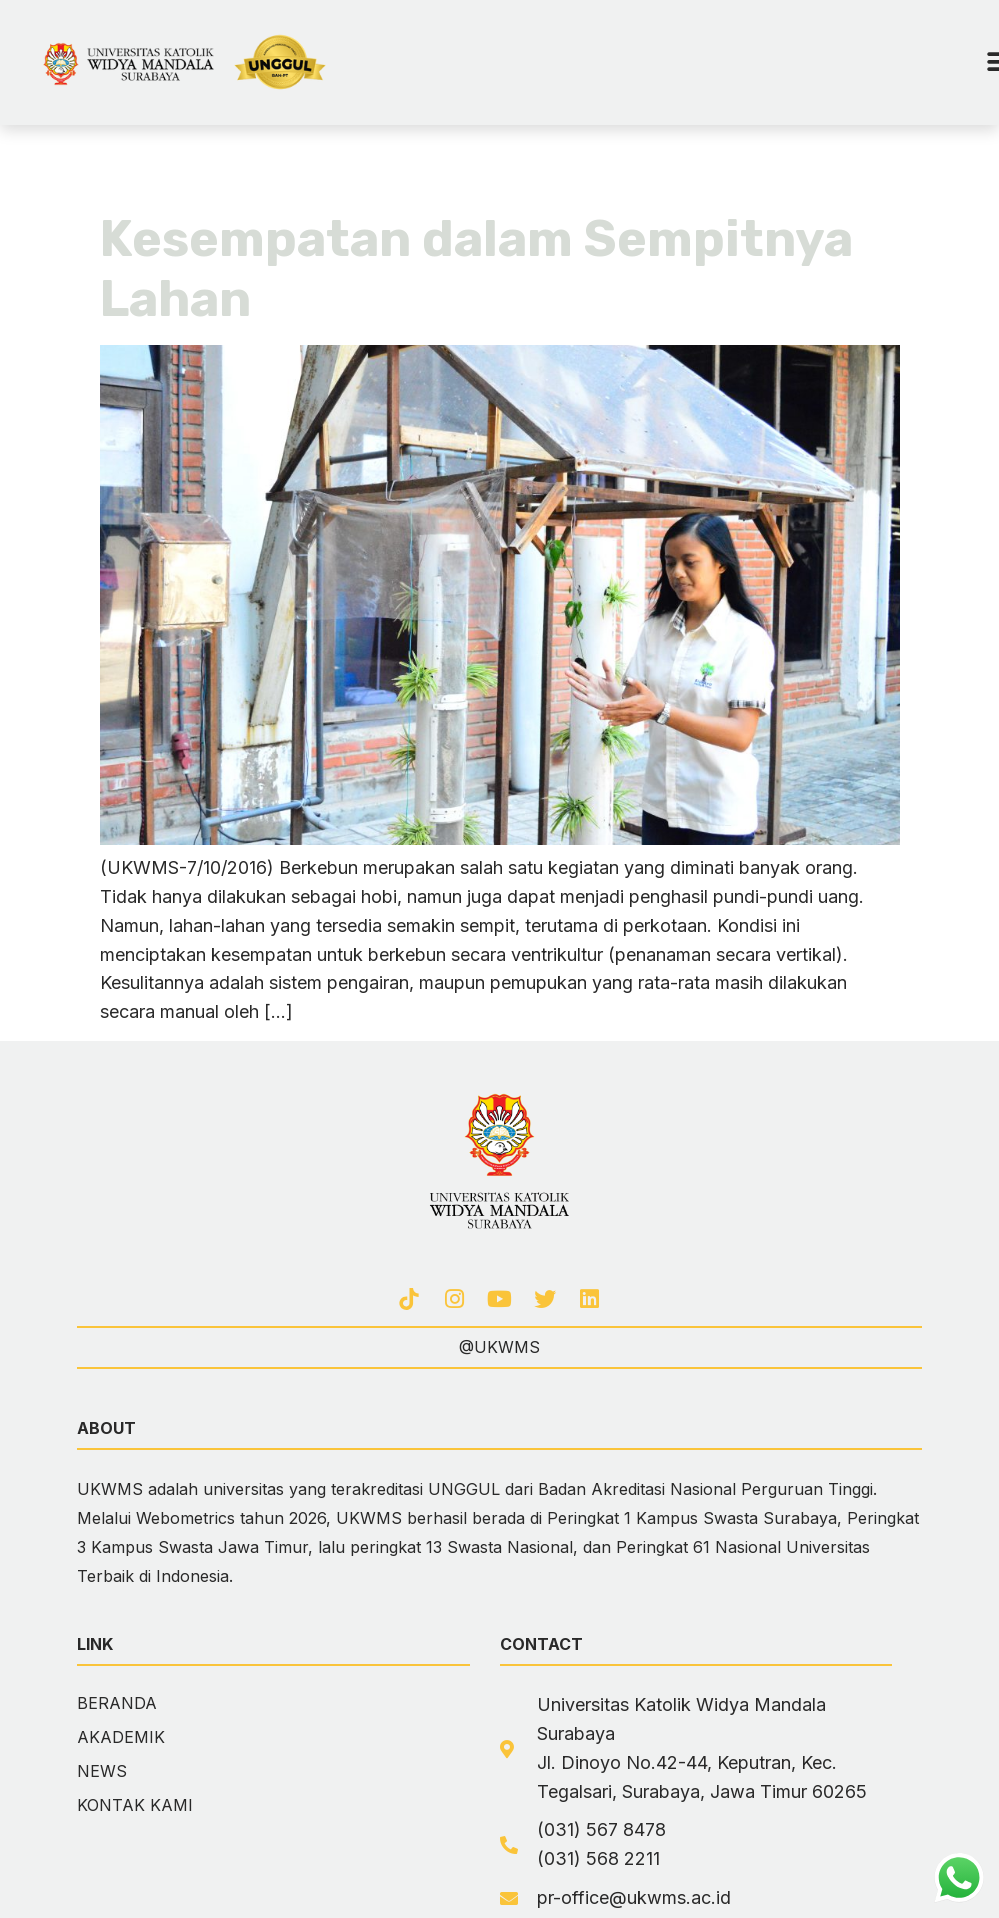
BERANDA (117, 1703)
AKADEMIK (121, 1737)
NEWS (102, 1771)
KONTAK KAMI (135, 1805)
